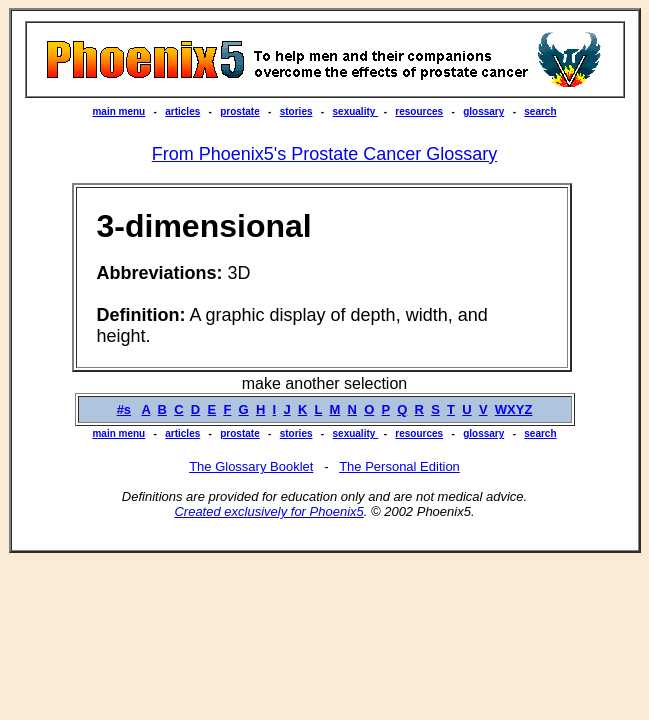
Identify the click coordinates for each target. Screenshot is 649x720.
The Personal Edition (399, 466)
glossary (483, 111)
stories (296, 111)
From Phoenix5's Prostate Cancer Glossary (325, 154)
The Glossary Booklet (251, 466)
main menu (118, 111)
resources (419, 111)
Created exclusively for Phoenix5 (268, 511)
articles (182, 111)
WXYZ (514, 409)
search (540, 111)
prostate (239, 111)
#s (124, 409)
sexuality (356, 111)
